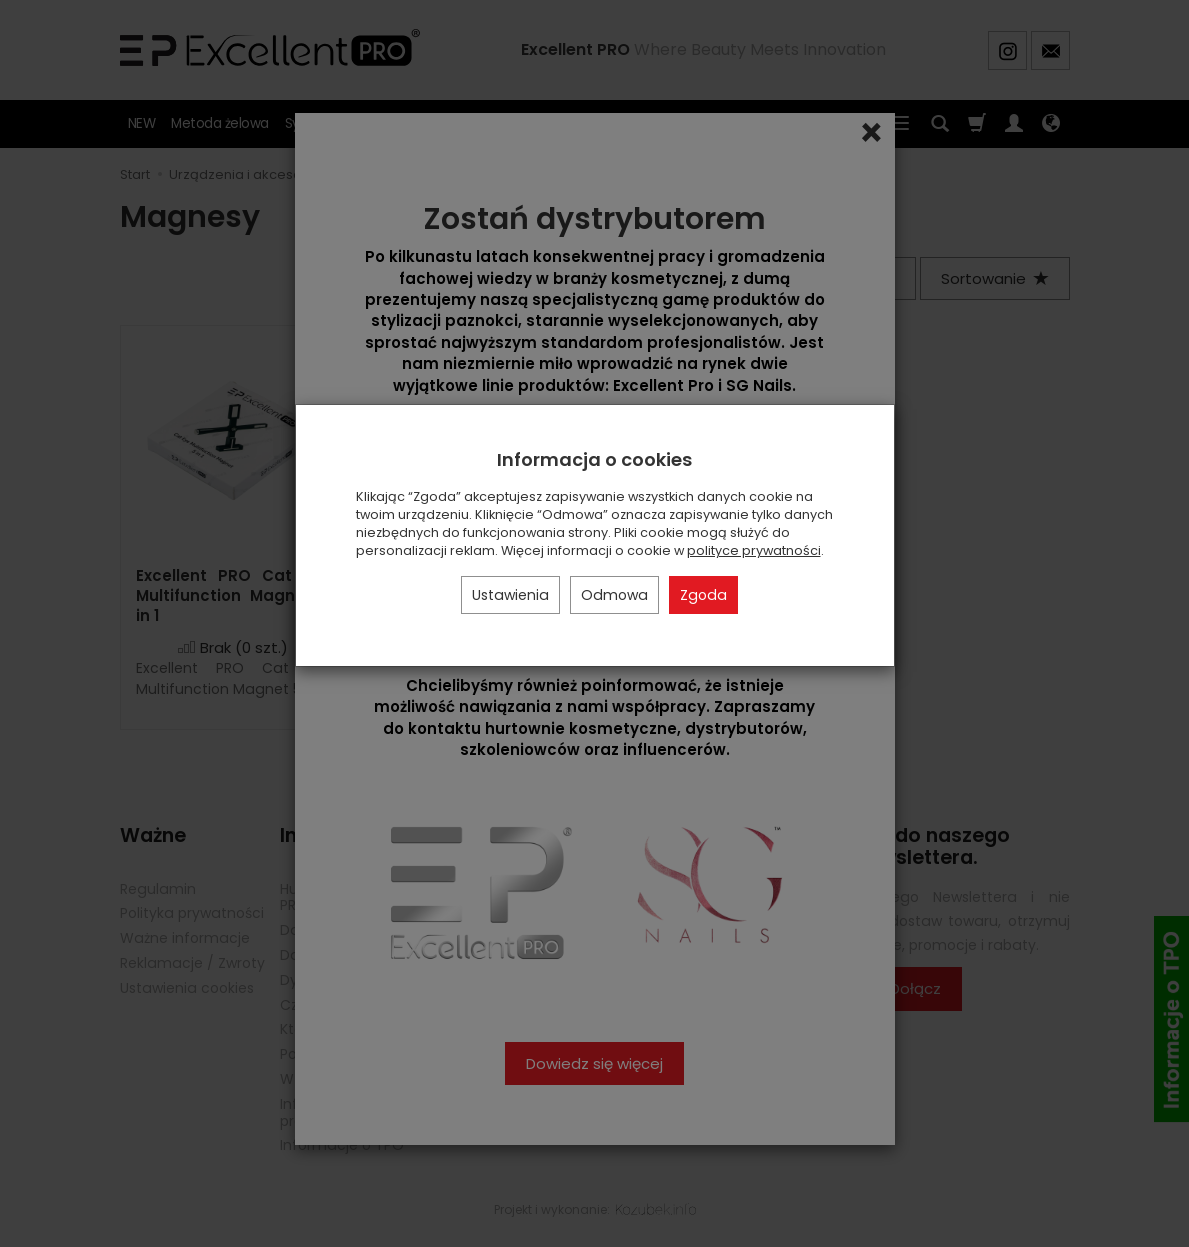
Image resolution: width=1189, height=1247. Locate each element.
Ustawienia (510, 595)
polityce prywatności (754, 550)
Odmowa (614, 595)
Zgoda (703, 595)
